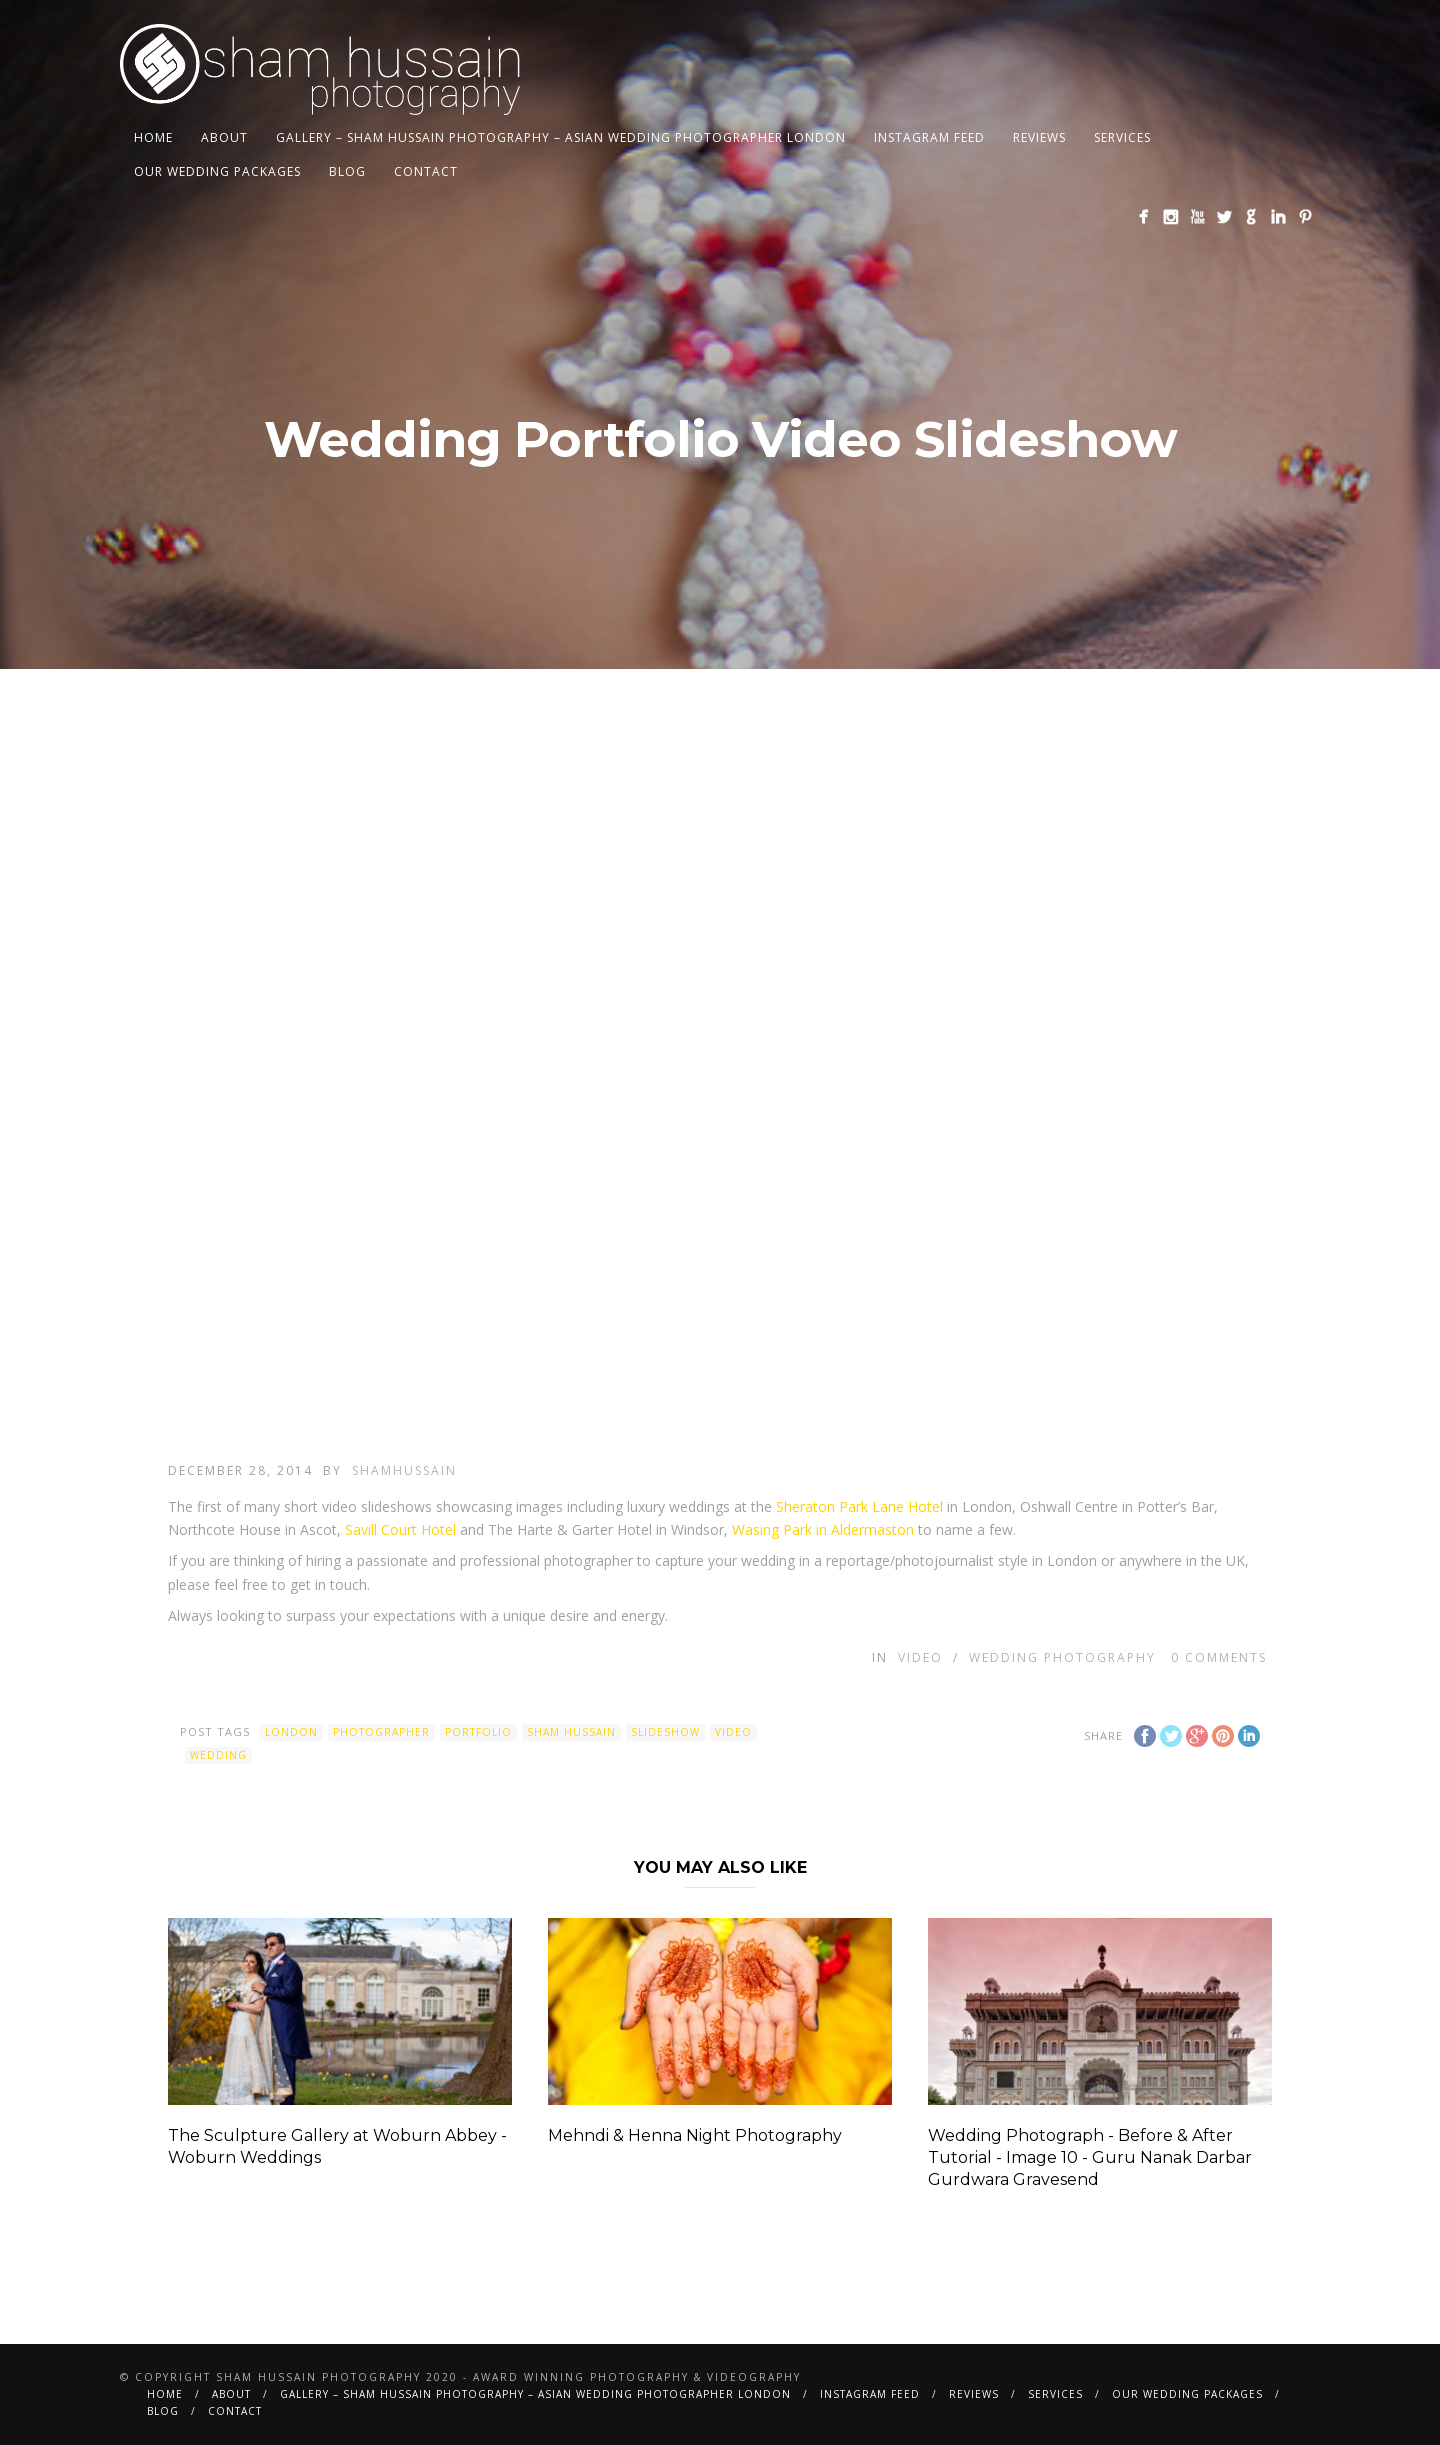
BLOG (347, 171)
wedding (218, 1755)
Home (153, 137)
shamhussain (404, 1470)
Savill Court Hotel (400, 1529)
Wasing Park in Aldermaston (823, 1529)
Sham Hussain (571, 1732)
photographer (381, 1732)
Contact (426, 171)
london (291, 1732)
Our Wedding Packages (217, 171)
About (224, 137)
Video (920, 1657)
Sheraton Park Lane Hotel (859, 1506)
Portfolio (478, 1732)
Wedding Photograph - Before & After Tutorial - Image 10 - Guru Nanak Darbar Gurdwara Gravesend (1090, 2158)
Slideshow (665, 1732)
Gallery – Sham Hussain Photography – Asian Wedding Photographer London (561, 137)
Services (1122, 137)
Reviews (1039, 137)
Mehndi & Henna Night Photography (695, 2135)
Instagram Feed (929, 137)
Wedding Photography (1062, 1657)
